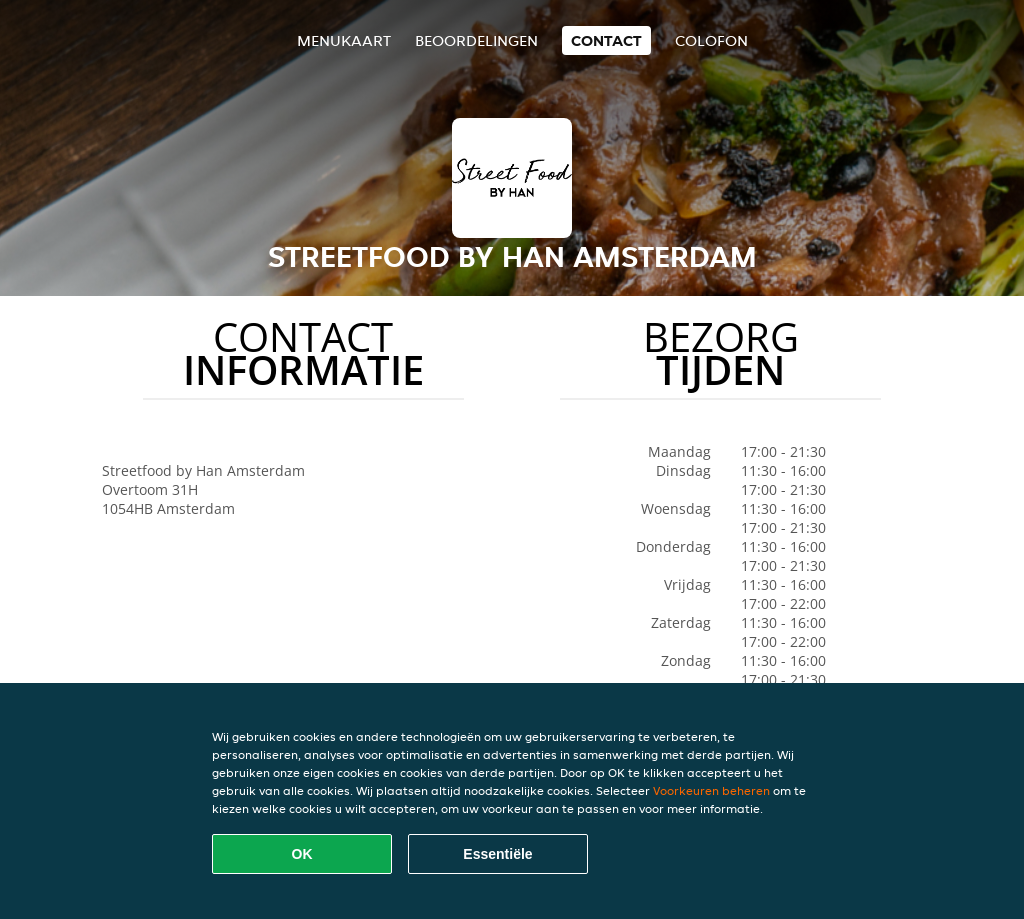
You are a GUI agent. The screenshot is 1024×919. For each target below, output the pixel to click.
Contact (606, 40)
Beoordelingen (476, 40)
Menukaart (344, 40)
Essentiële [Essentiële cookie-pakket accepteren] (497, 854)
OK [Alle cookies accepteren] (302, 854)
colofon (711, 40)
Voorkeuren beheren (711, 790)
